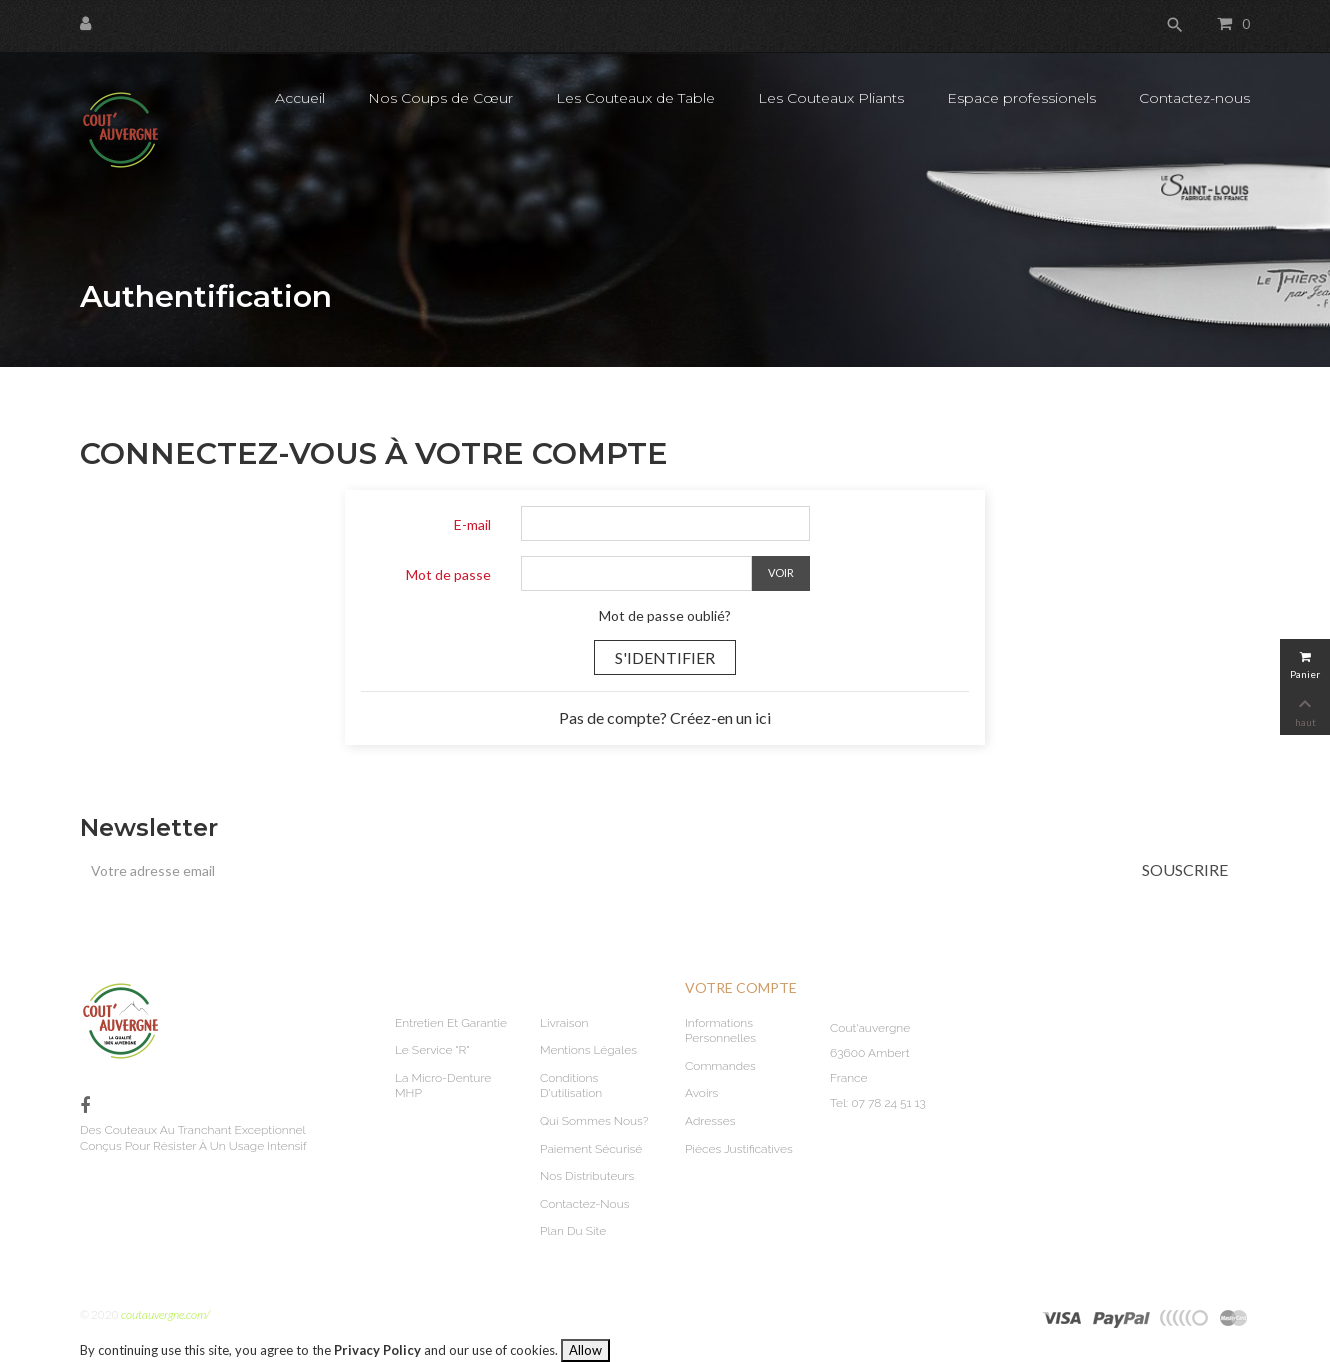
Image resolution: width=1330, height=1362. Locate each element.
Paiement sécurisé (591, 1149)
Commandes (720, 1066)
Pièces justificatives (739, 1149)
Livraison (564, 1023)
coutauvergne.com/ (165, 1314)
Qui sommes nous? (594, 1121)
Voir (781, 572)
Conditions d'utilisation (571, 1086)
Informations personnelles (720, 1031)
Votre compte (741, 987)
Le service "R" (432, 1050)
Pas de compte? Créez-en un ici (665, 717)
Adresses (710, 1121)
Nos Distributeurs (587, 1176)
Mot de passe (448, 574)
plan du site (573, 1231)
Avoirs (701, 1093)
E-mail (472, 524)
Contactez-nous (584, 1204)
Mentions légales (588, 1050)
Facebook (85, 1106)
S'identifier (665, 657)
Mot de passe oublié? (665, 615)
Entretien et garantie (451, 1023)
